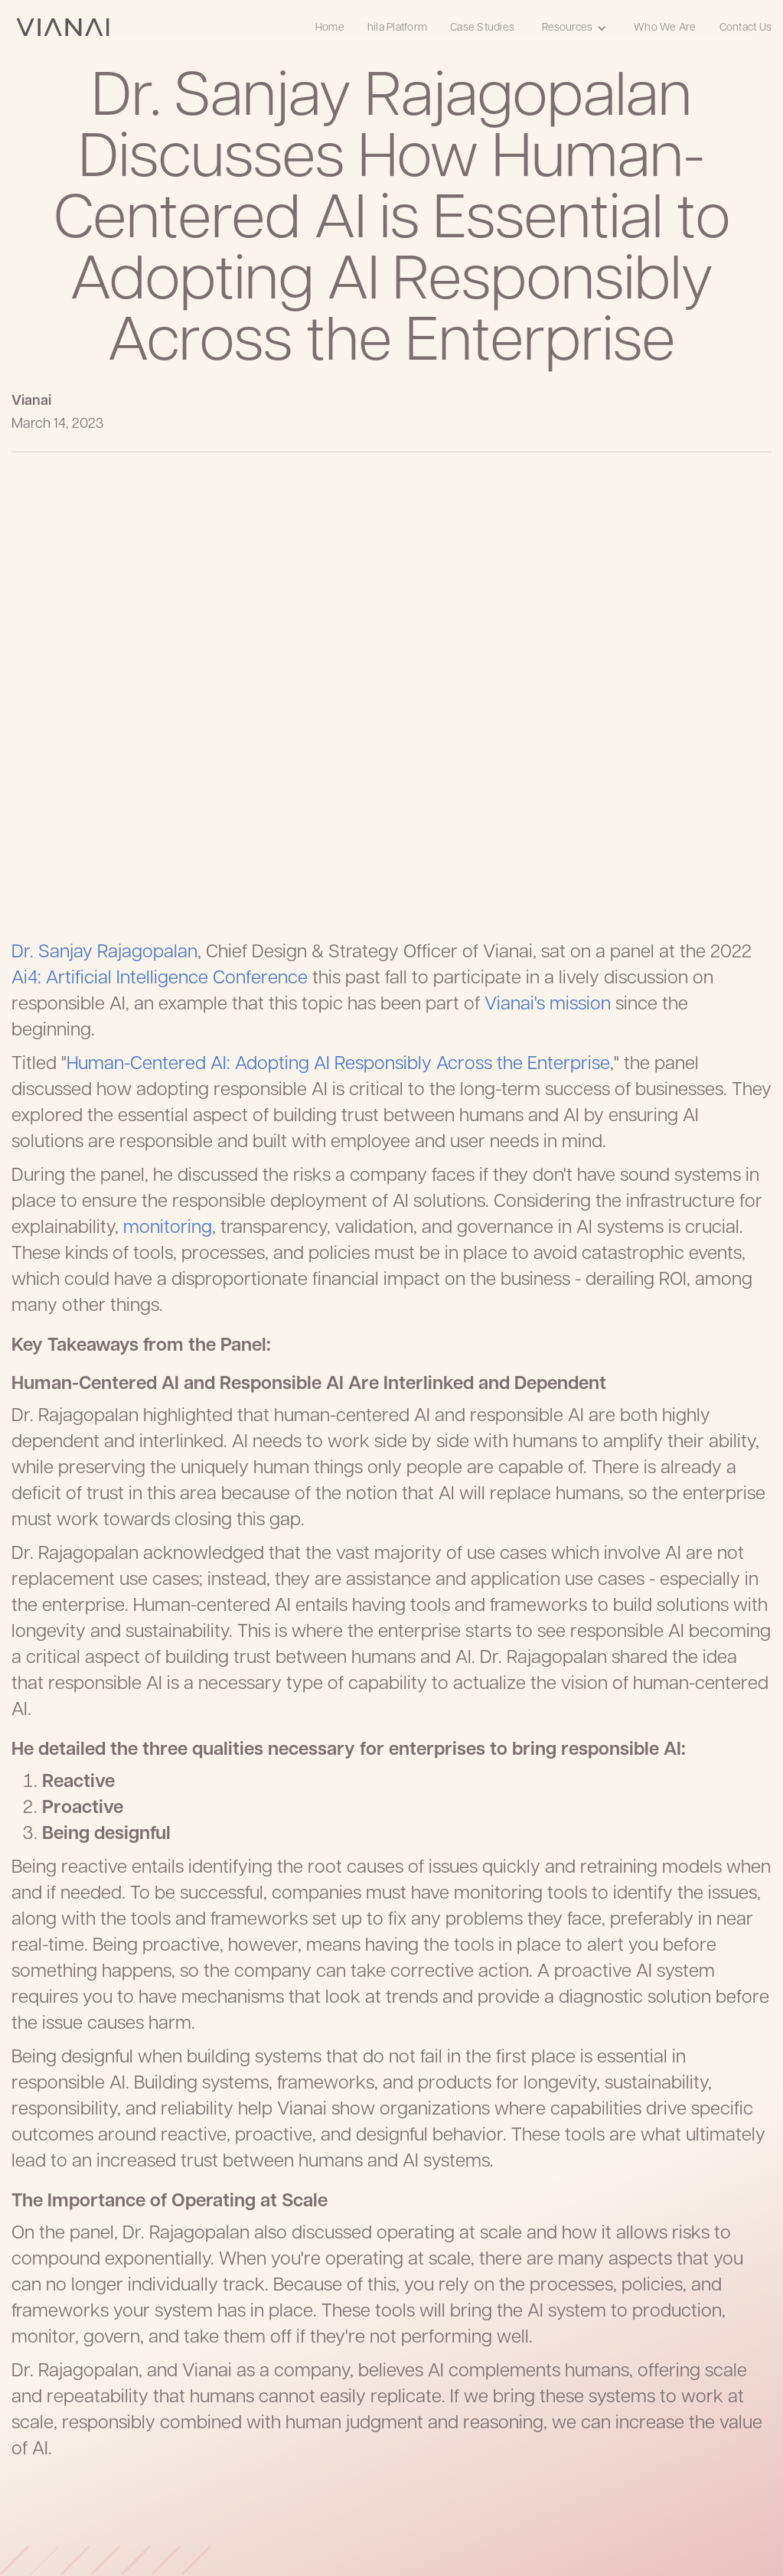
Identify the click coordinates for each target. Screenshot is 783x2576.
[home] (62, 27)
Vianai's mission (547, 1005)
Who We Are (665, 28)
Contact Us (745, 28)
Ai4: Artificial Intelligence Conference (159, 979)
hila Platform (397, 28)
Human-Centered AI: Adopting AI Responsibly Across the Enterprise (338, 1064)
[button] (574, 27)
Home (329, 28)
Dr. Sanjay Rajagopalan (104, 953)
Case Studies (482, 28)
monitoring (167, 1228)
